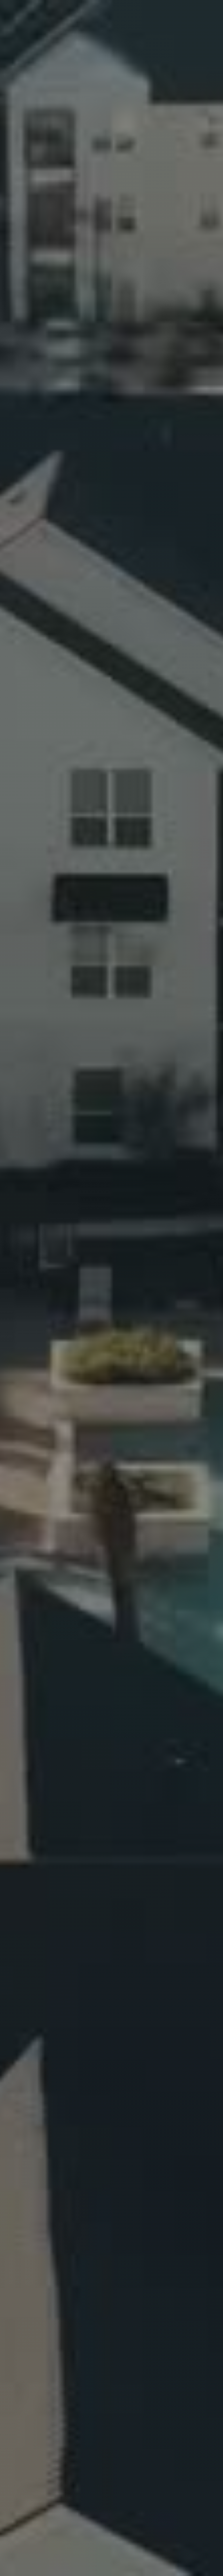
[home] (38, 10)
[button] (206, 10)
